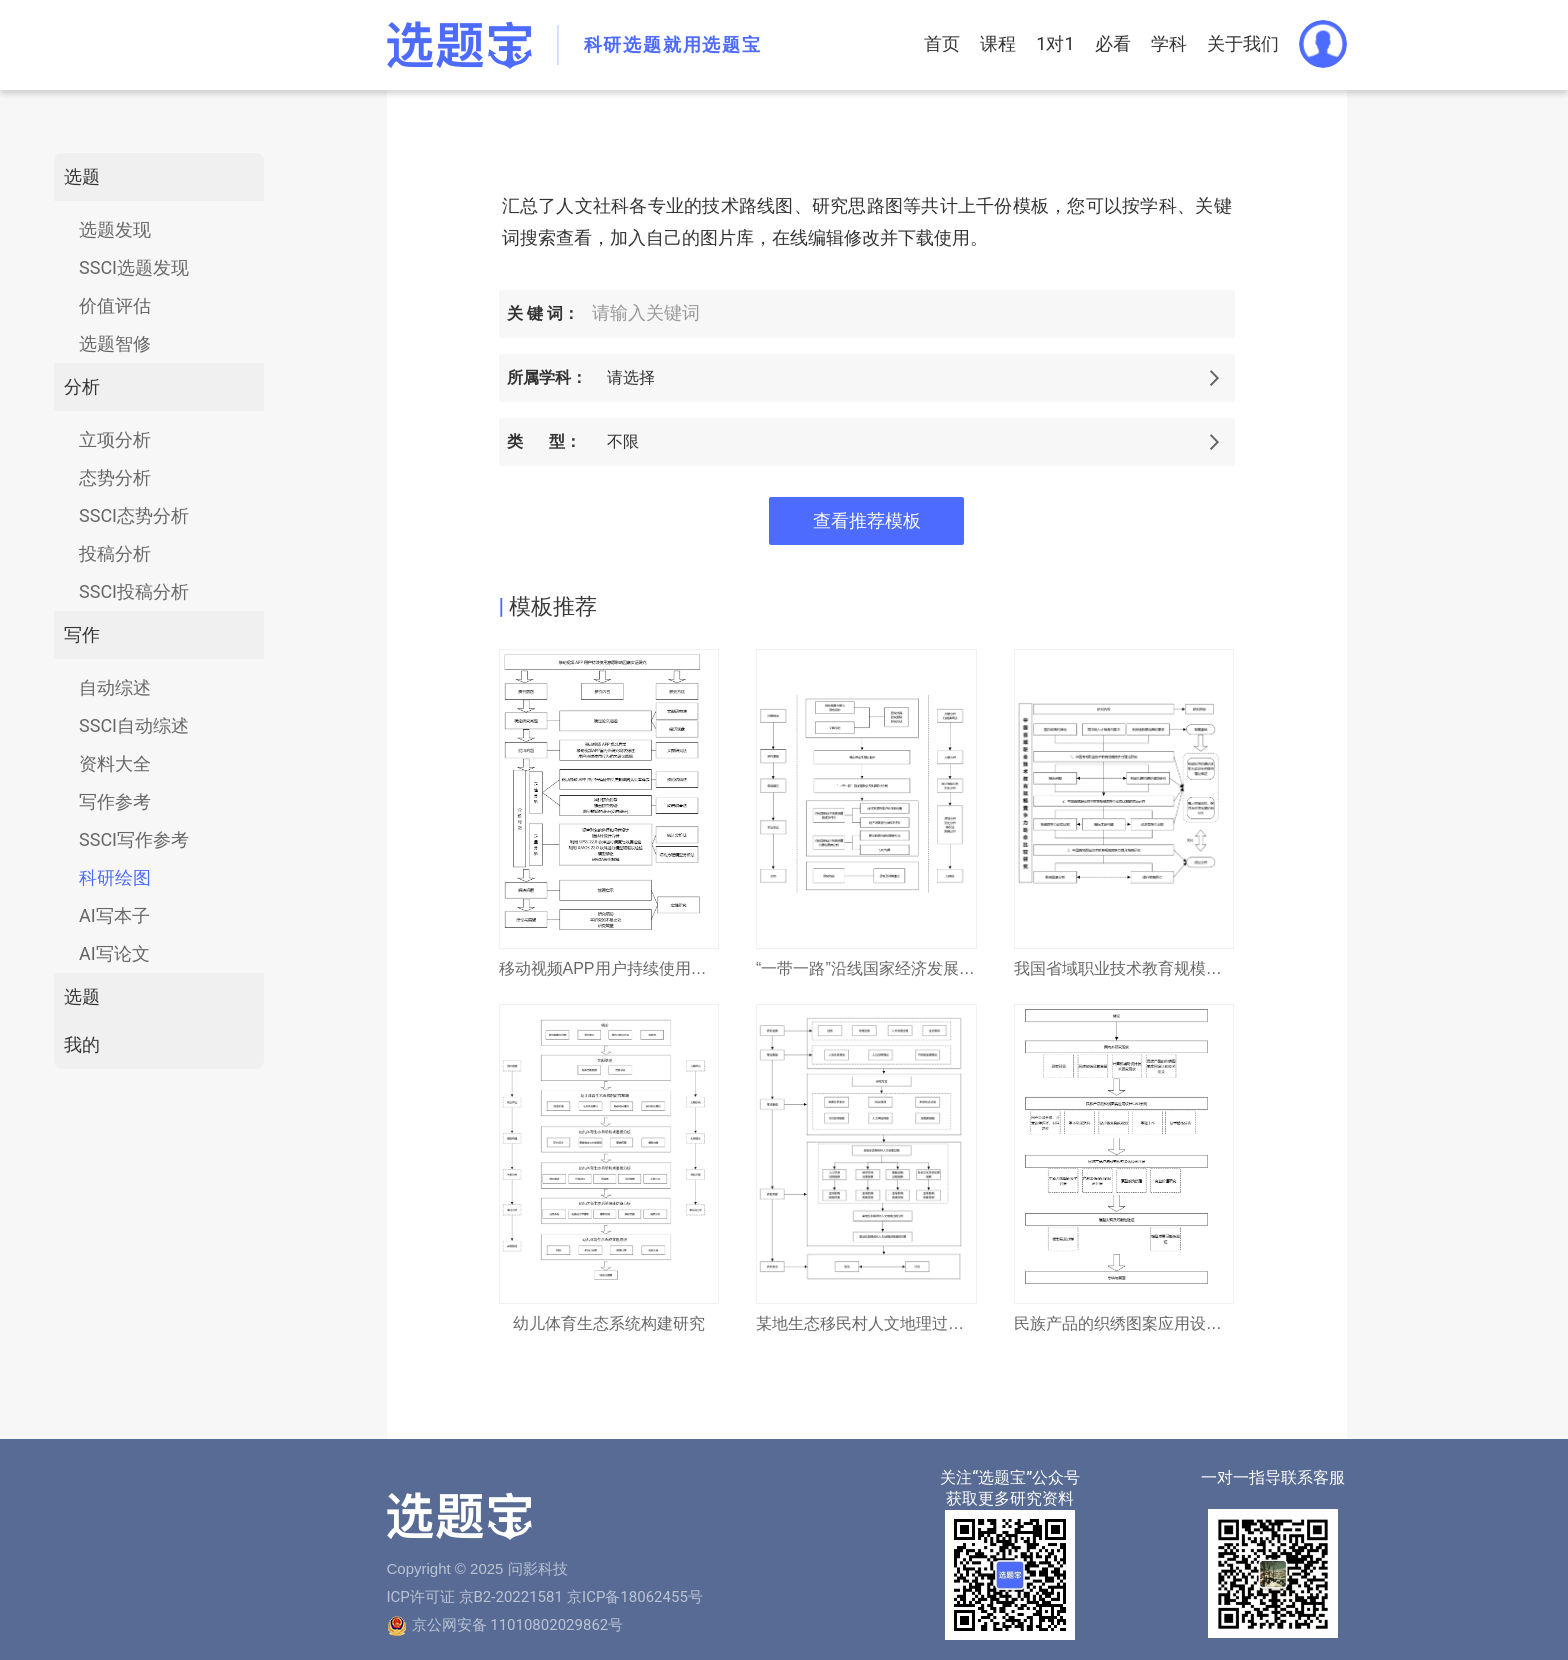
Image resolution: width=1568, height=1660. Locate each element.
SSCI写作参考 (134, 839)
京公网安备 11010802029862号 (518, 1625)
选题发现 (115, 229)
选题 (82, 176)
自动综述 (115, 687)
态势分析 (115, 477)
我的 (82, 1044)
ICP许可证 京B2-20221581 (475, 1597)
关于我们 (1243, 43)
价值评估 (115, 305)
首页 (942, 43)
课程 (998, 43)
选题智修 (115, 343)
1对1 (1055, 43)
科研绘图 (115, 877)
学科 (1169, 43)
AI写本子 (114, 915)
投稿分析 (115, 553)
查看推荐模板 (867, 521)
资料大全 (115, 763)
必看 (1113, 43)
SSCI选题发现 (134, 267)
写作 (82, 634)
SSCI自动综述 (134, 725)
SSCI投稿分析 (134, 591)
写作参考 (115, 801)
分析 (82, 386)
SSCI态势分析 (134, 515)
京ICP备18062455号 (635, 1597)
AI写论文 (114, 953)
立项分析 (115, 439)
